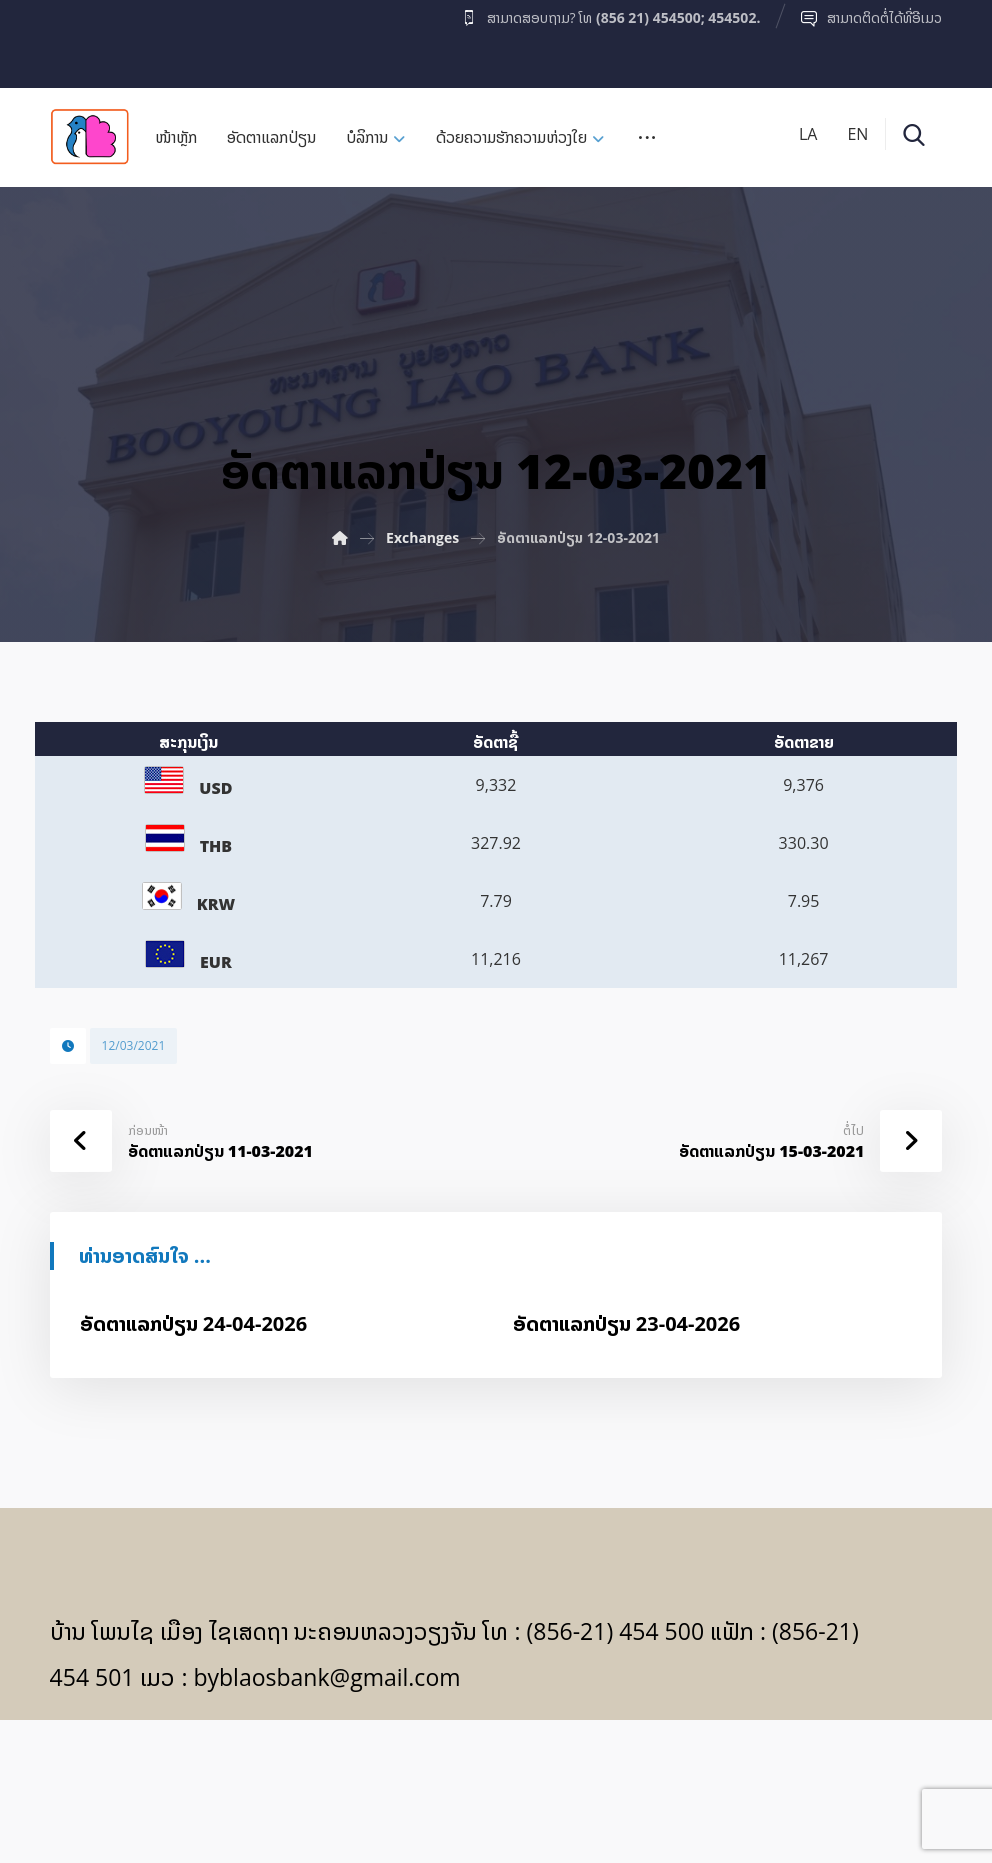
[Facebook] (89, 39)
